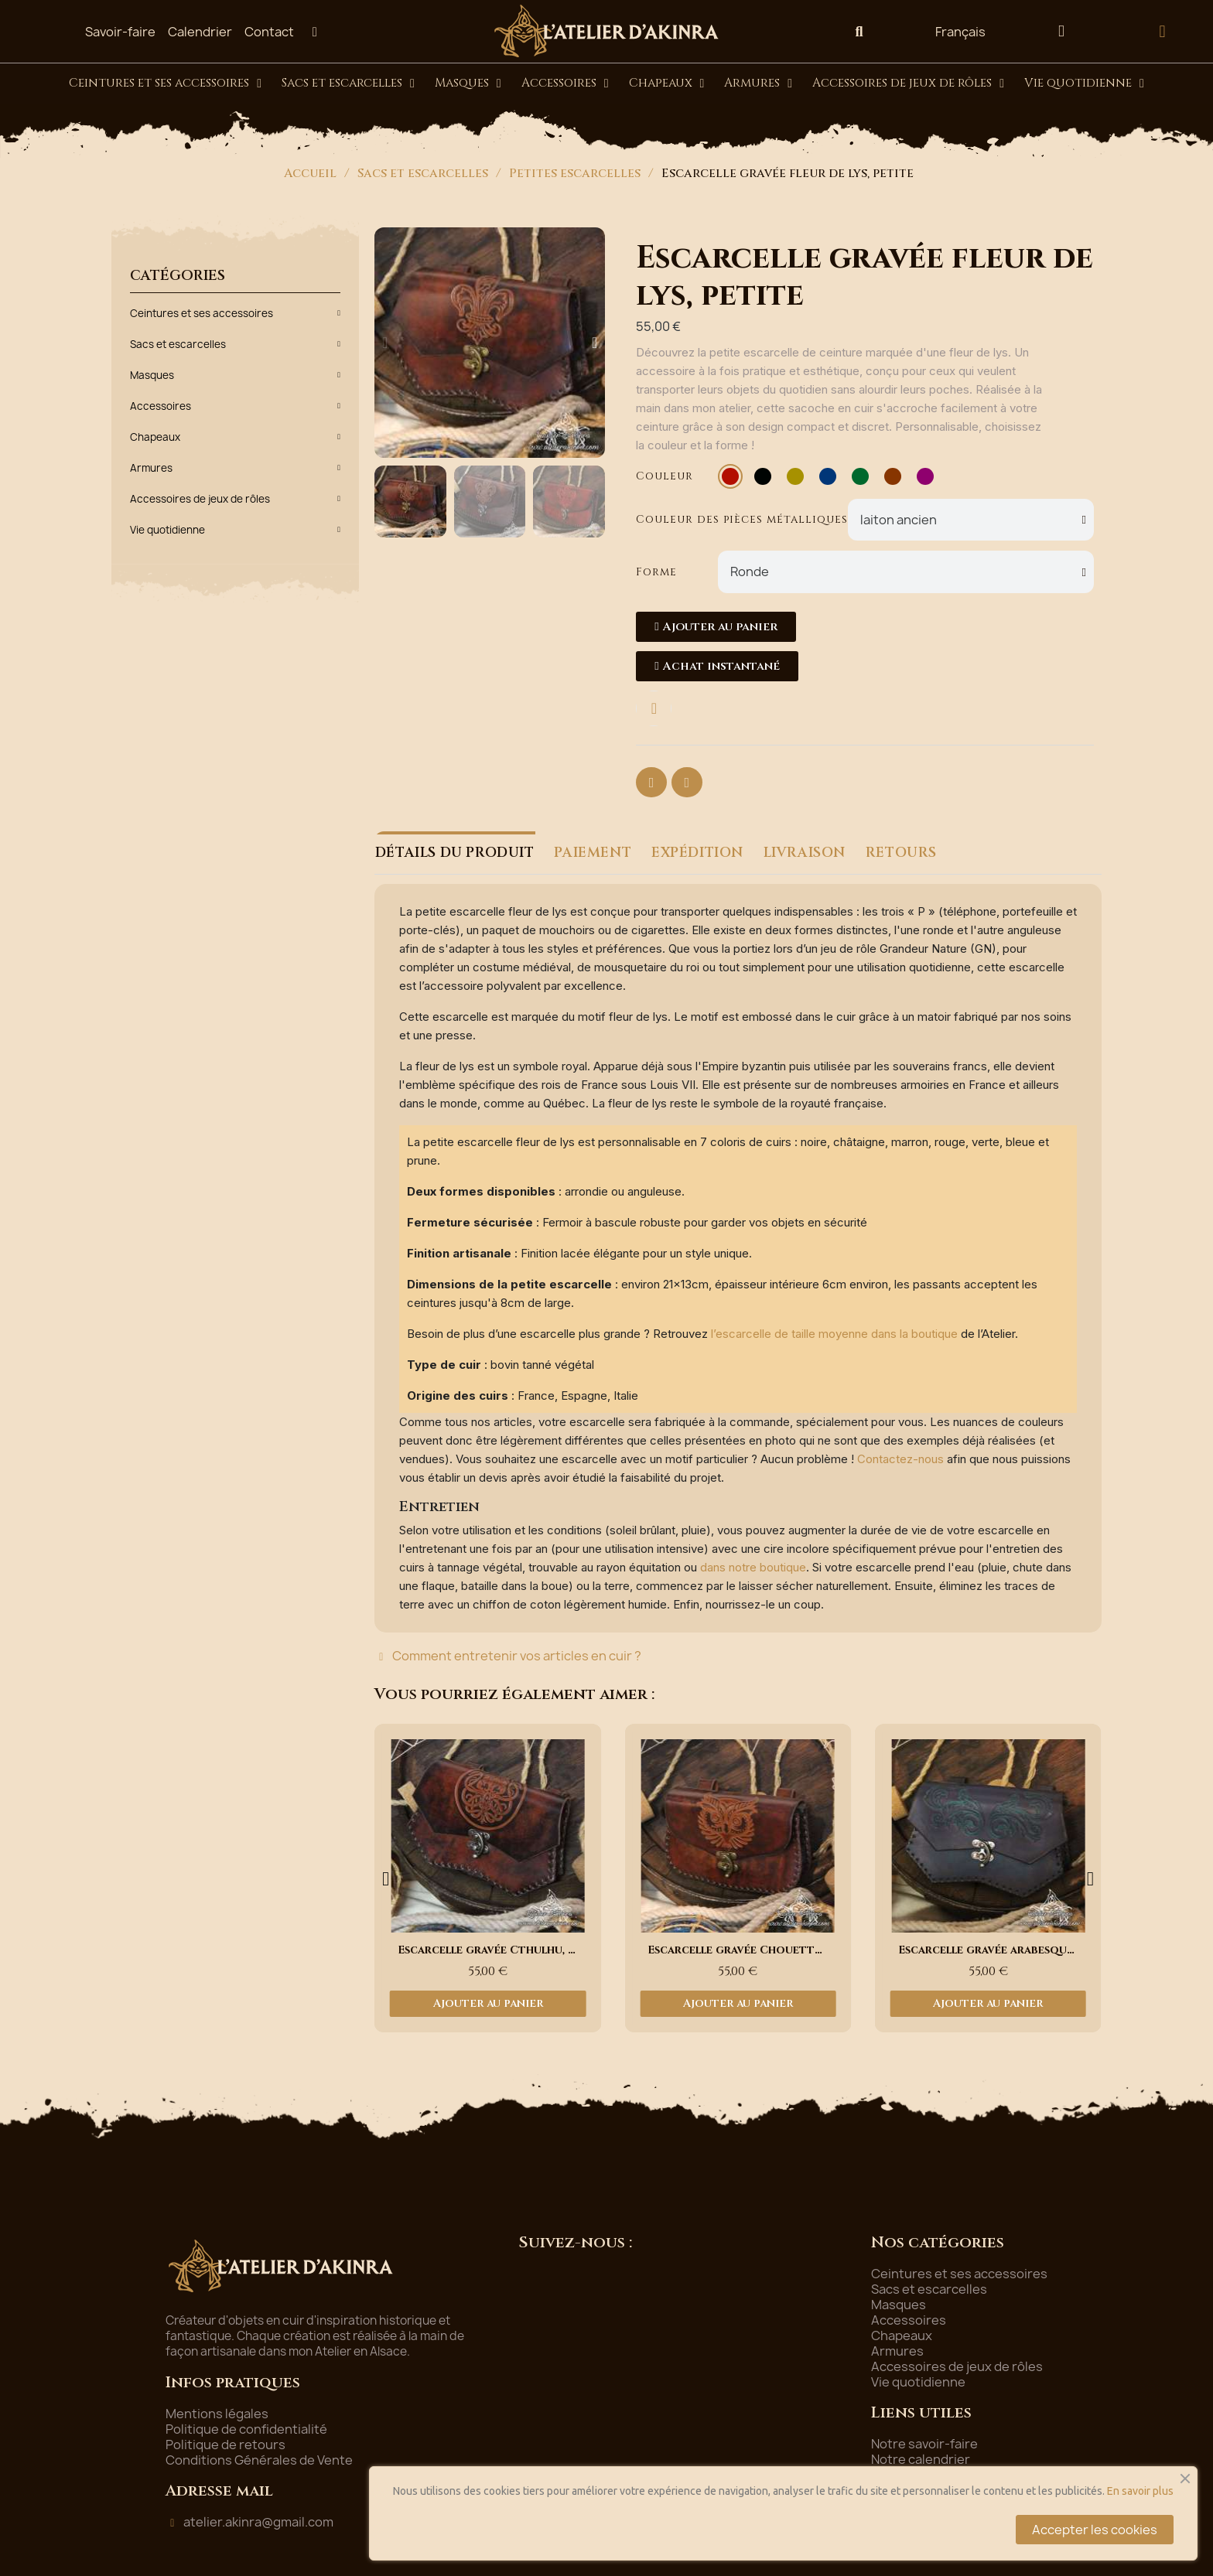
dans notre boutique (753, 1567)
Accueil (310, 173)
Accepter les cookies (1094, 2529)
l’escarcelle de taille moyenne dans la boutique (834, 1333)
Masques (468, 83)
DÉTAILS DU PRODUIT (454, 853)
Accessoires (565, 83)
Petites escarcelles (575, 173)
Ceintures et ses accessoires (165, 83)
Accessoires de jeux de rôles (908, 83)
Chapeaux (667, 83)
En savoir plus (1140, 2491)
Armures (758, 83)
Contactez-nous (900, 1459)
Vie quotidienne (1084, 83)
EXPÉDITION (694, 853)
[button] (859, 31)
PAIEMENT (591, 853)
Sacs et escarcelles (348, 83)
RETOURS (895, 853)
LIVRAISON (800, 853)
